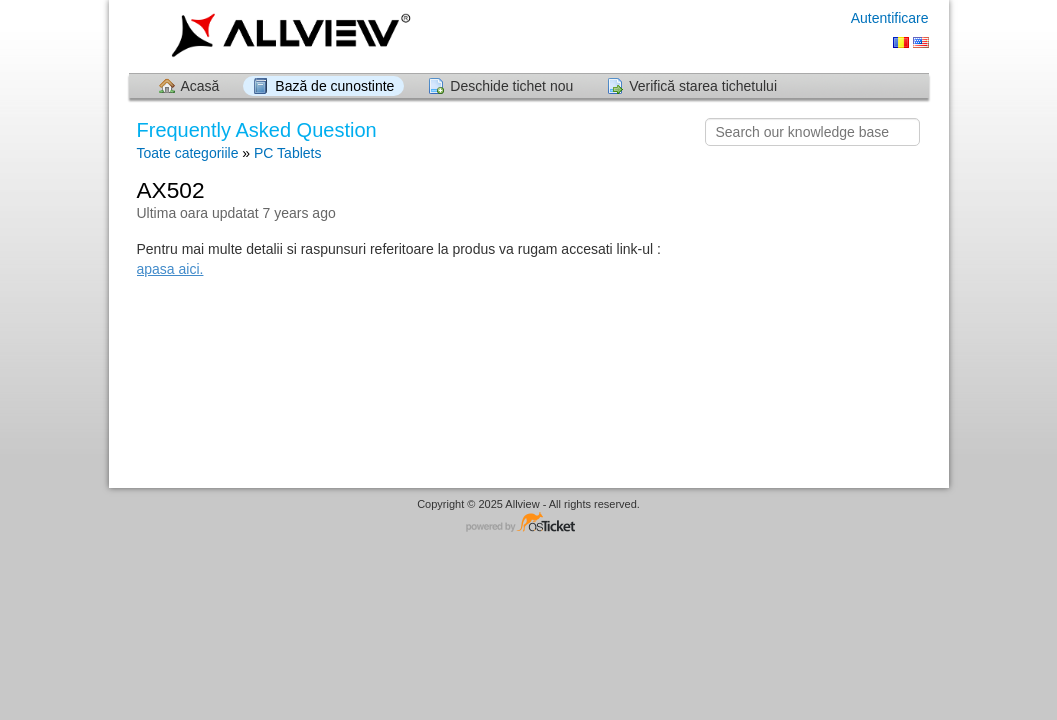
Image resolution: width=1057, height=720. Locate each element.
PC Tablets (287, 153)
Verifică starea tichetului (703, 86)
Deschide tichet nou (511, 86)
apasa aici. (170, 269)
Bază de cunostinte (334, 86)
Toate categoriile (188, 153)
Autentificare (890, 18)
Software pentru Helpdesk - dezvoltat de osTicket (529, 523)
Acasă (200, 86)
